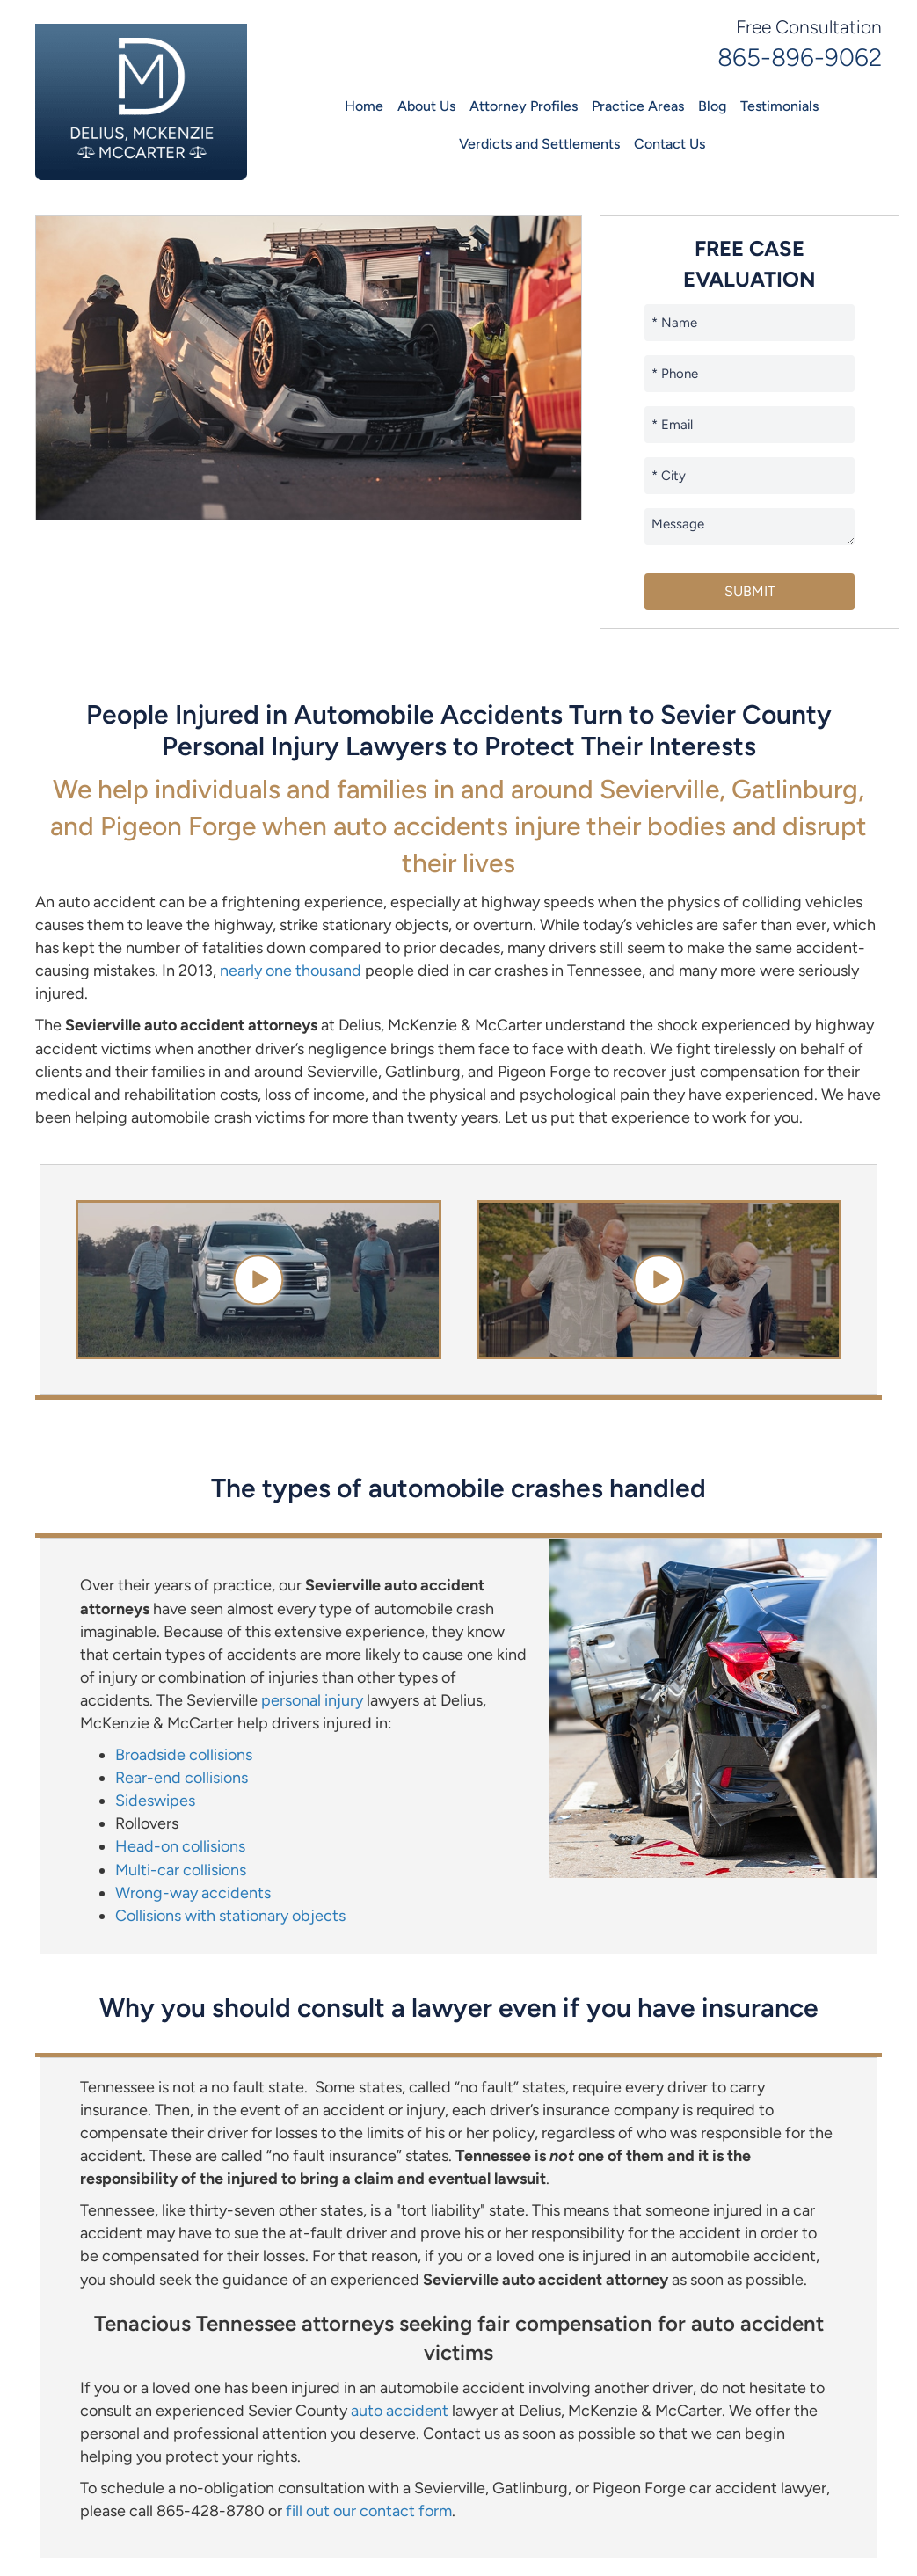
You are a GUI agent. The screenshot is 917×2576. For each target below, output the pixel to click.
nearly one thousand (290, 970)
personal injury (312, 1700)
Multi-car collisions (180, 1870)
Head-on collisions (180, 1846)
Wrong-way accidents (193, 1893)
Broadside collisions (183, 1755)
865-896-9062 (799, 57)
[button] (258, 1280)
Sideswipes (155, 1800)
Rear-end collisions (181, 1777)
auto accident (399, 2410)
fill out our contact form (369, 2511)
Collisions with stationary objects (230, 1915)
